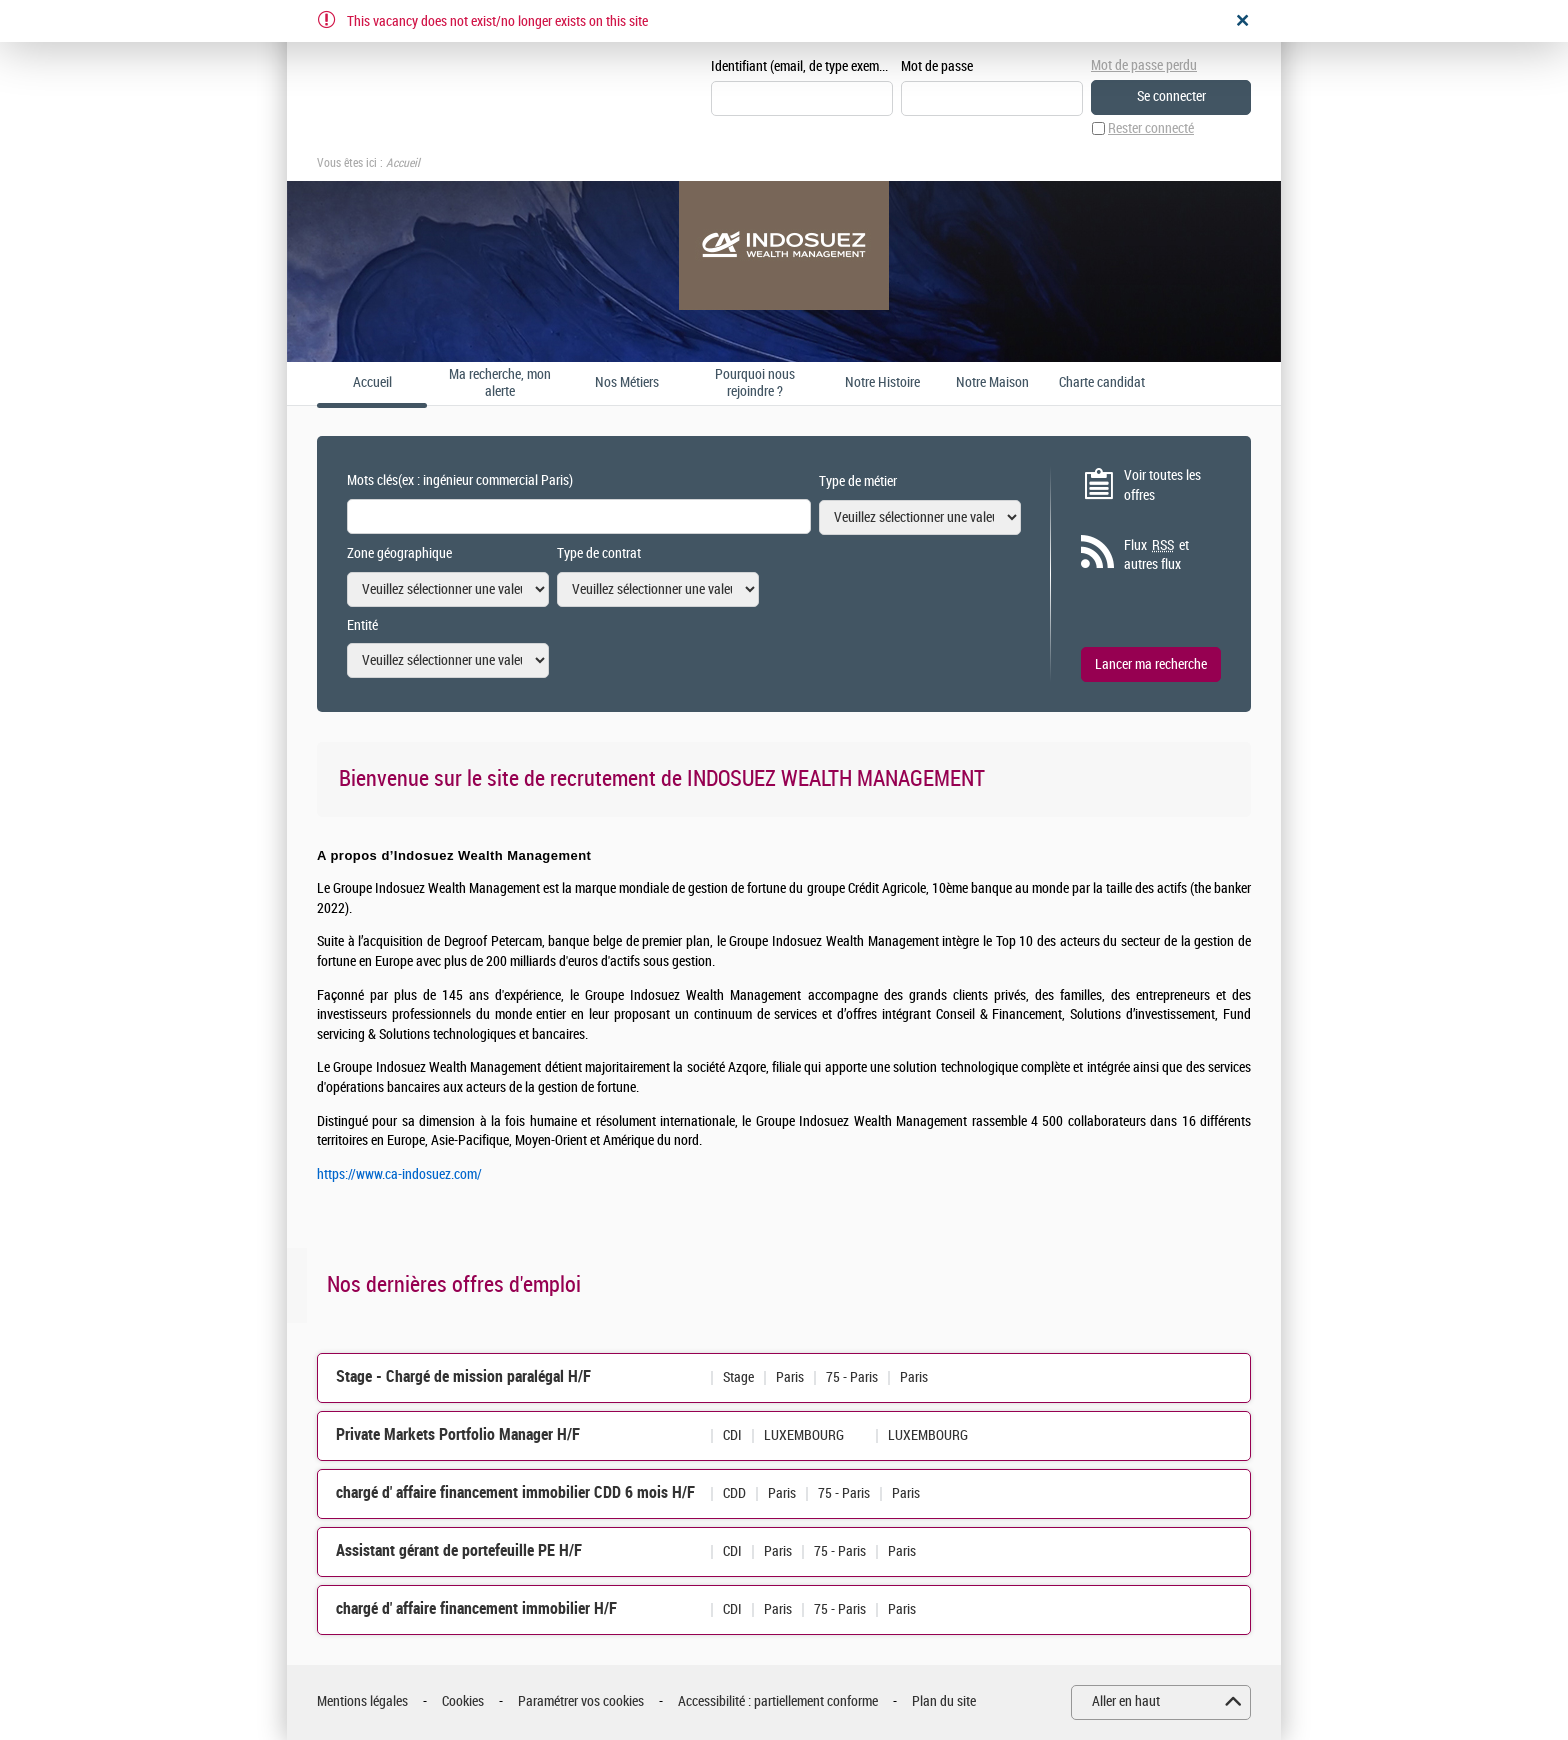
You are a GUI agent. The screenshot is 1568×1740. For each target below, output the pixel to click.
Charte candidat (1102, 383)
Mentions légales (362, 1701)
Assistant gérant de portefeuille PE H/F (459, 1550)
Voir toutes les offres (1162, 485)
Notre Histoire (882, 383)
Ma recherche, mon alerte (500, 383)
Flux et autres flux (1156, 555)
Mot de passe (937, 66)
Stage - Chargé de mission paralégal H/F (463, 1376)
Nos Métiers (627, 383)
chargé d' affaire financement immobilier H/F (476, 1608)
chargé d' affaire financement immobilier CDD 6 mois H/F (515, 1492)
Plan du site (944, 1701)
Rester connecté (1151, 128)
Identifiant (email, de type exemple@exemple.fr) (802, 66)
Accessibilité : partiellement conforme (778, 1701)
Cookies (463, 1701)
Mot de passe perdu (1144, 65)
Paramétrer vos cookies (581, 1701)
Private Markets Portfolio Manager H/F (458, 1434)
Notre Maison (992, 383)
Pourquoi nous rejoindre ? (755, 383)
